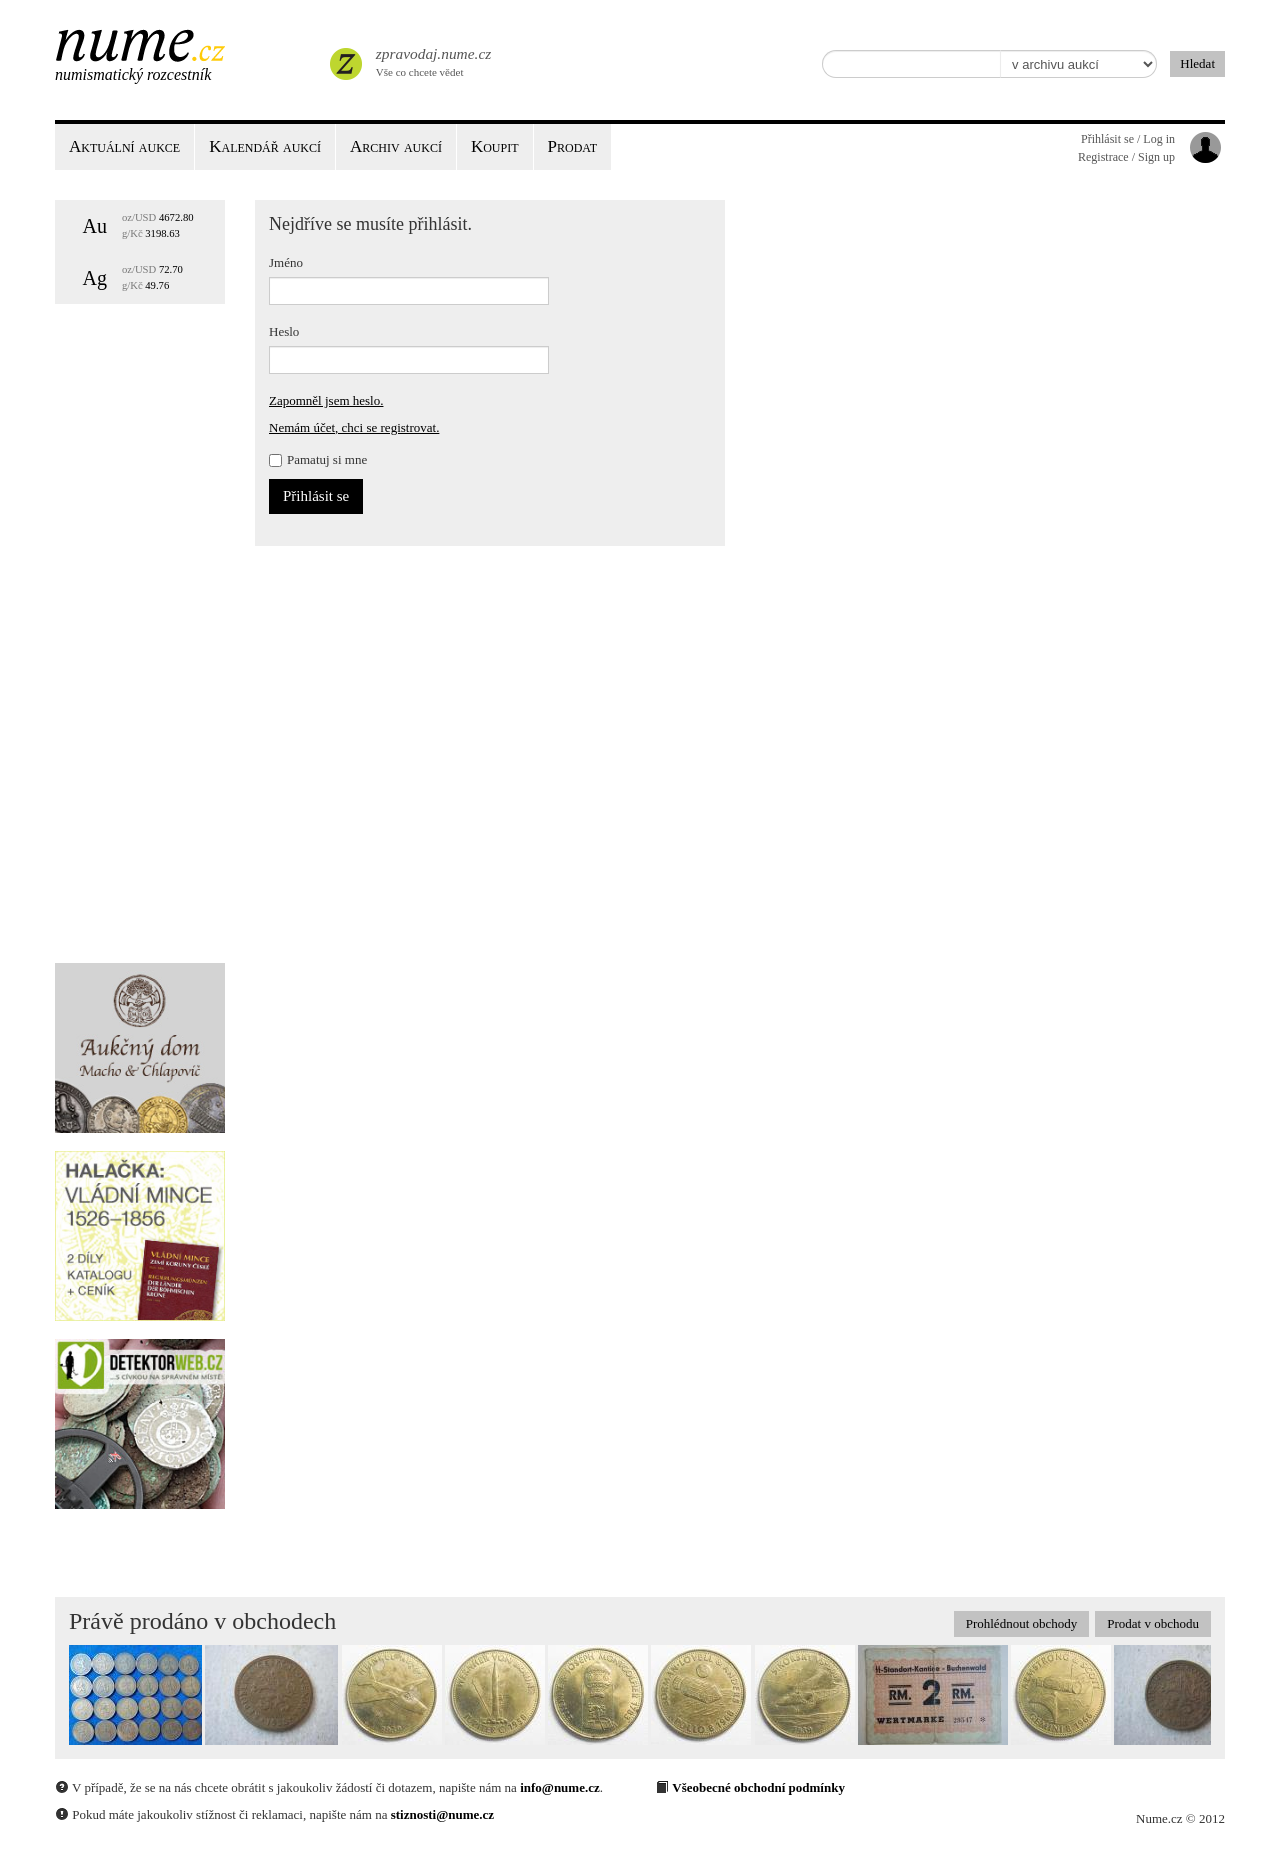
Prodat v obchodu (1153, 1623)
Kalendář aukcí (265, 146)
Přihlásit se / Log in (1128, 139)
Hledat (1197, 63)
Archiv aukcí (396, 146)
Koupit (495, 146)
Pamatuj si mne (318, 459)
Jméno (286, 262)
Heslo (284, 331)
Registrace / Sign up (1126, 157)
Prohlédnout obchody (1022, 1623)
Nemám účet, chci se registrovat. (354, 427)
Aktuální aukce (124, 146)
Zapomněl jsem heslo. (326, 400)
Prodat (572, 146)
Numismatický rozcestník (133, 74)
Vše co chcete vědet (432, 60)
